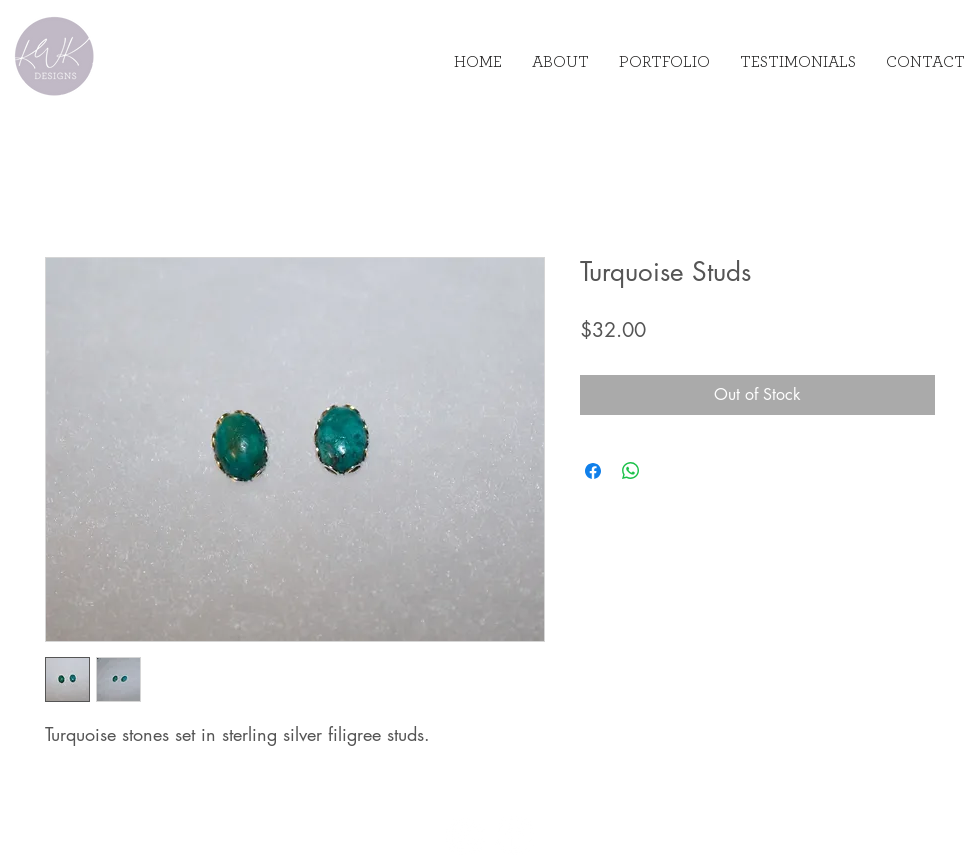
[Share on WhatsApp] (631, 471)
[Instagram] (465, 835)
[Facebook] (514, 835)
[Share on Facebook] (593, 471)
